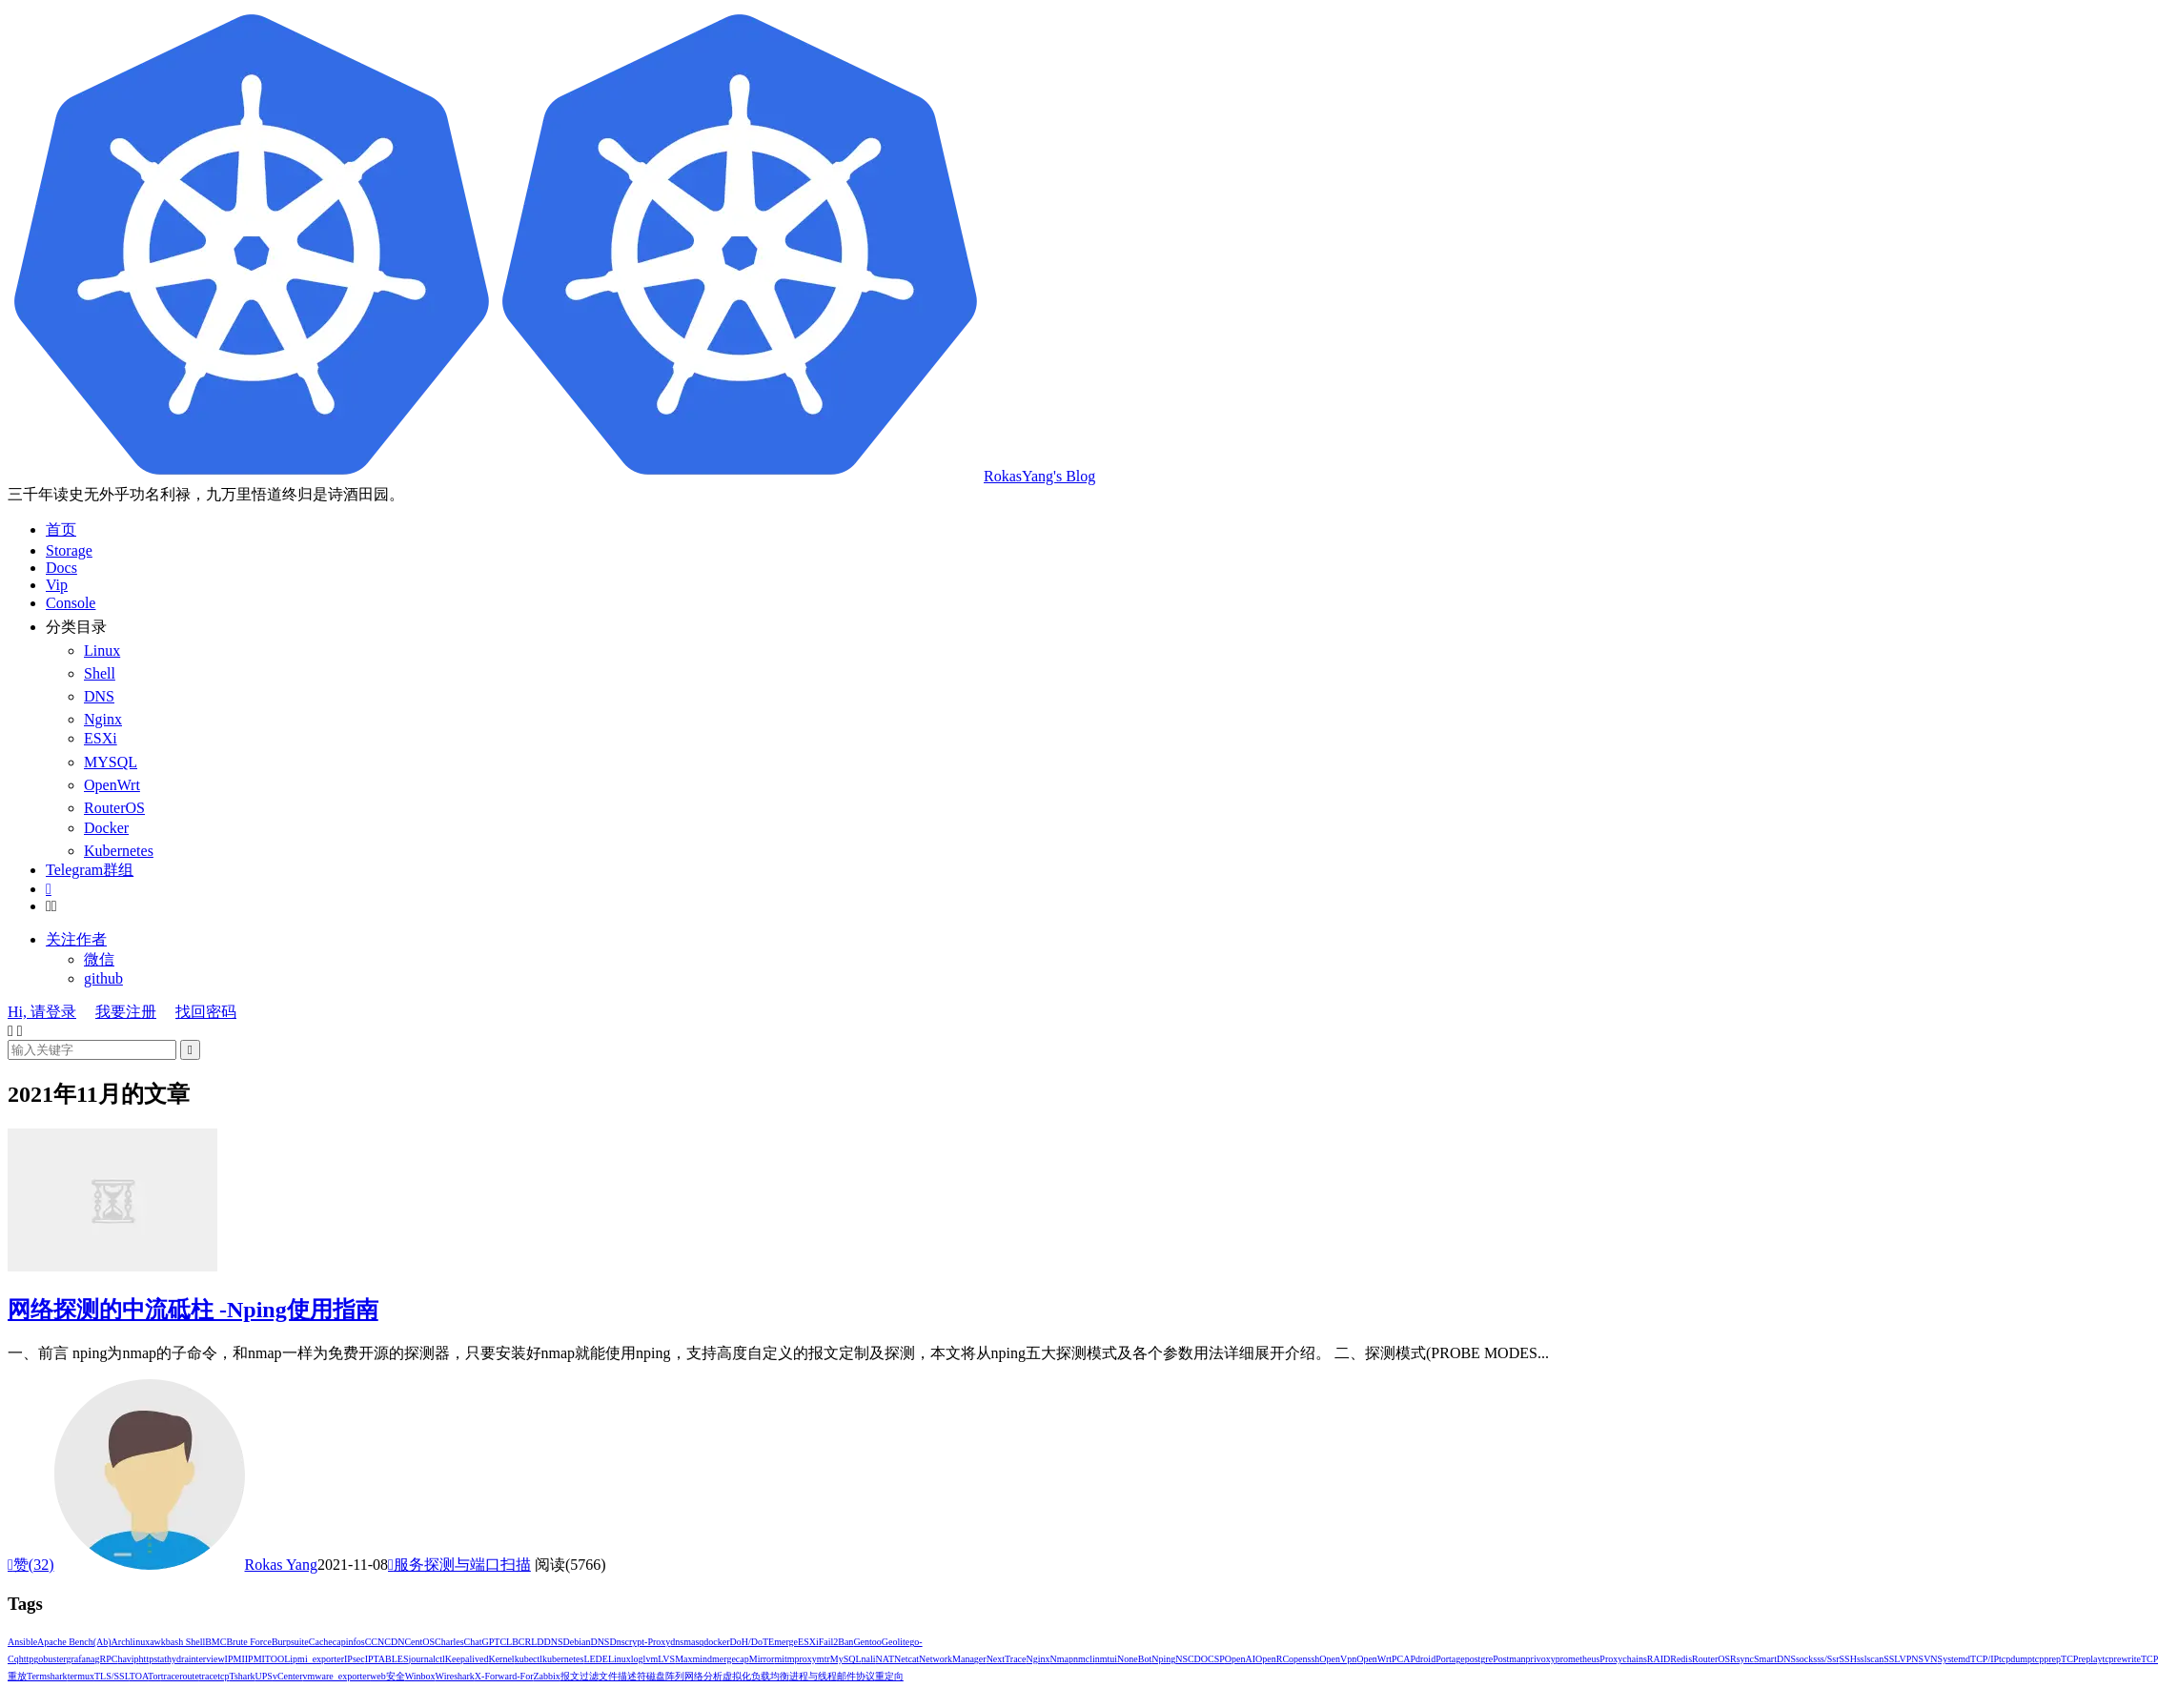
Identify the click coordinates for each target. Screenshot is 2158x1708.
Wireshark (455, 1676)
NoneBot (1134, 1659)
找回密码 (205, 1012)
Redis (1681, 1659)
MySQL (846, 1659)
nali (869, 1659)
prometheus (1578, 1659)
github (103, 978)
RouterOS (1711, 1659)
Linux (619, 1659)
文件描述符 (622, 1676)
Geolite (895, 1642)
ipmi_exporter (317, 1659)
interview (207, 1659)
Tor (154, 1676)
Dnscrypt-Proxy (639, 1642)
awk (158, 1642)
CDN (394, 1642)
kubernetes (562, 1659)
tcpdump (2015, 1659)
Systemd (1954, 1659)
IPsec (354, 1659)
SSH (1848, 1659)
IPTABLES (387, 1659)
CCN (375, 1642)
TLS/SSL (112, 1676)
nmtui (1106, 1659)
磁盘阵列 (665, 1676)
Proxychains (1622, 1659)
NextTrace (1007, 1659)
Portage (1450, 1659)
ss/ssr (1828, 1659)
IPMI (235, 1659)
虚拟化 (737, 1676)
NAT (885, 1659)
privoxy (1541, 1659)
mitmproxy (795, 1659)
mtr (823, 1659)
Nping (1163, 1659)
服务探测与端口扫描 (459, 1564)
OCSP (1213, 1659)
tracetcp (214, 1676)
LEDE (595, 1659)
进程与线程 (813, 1676)
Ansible (22, 1642)
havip (127, 1659)
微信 (99, 959)
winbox (420, 1676)
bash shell (185, 1642)
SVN (1928, 1659)
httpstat (153, 1659)
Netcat (906, 1659)
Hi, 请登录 (42, 1012)
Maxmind (693, 1659)
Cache (321, 1642)
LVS (666, 1659)
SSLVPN (1900, 1659)
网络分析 (703, 1676)
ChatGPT (482, 1642)
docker (716, 1642)
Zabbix (547, 1676)
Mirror (762, 1659)
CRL (528, 1642)
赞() (31, 1564)
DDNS (549, 1642)
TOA (139, 1676)
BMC (215, 1642)
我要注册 (125, 1012)
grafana (81, 1659)
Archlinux (131, 1642)
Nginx (1037, 1659)
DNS (599, 1642)
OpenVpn (1337, 1659)
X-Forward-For (504, 1676)
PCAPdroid (1413, 1659)
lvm (651, 1659)
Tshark (241, 1676)
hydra (178, 1659)
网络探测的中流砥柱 (193, 1309)
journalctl (427, 1659)
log (637, 1659)
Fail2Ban (836, 1642)
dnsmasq (686, 1642)
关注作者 (76, 939)
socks (1806, 1659)
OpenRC (1272, 1659)
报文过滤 (579, 1676)
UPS (264, 1676)
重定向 (889, 1676)
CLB (508, 1642)
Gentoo (867, 1642)
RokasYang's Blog (551, 476)
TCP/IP (1984, 1659)
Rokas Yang (281, 1564)
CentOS (419, 1642)
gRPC (105, 1659)
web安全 (387, 1676)
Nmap (1060, 1659)
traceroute (180, 1676)
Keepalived (467, 1659)
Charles (449, 1642)
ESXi (808, 1642)
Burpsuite (290, 1642)
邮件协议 (856, 1676)
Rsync (1742, 1659)
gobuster (49, 1659)
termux (81, 1676)
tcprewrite (2121, 1659)
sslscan (1870, 1659)
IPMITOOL (268, 1659)
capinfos (349, 1642)
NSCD (1188, 1659)
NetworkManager (953, 1659)
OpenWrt (1374, 1659)
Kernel (501, 1659)
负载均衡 (770, 1676)
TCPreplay (2081, 1659)
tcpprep (2046, 1659)
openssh (1304, 1659)
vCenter (288, 1676)
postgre (1479, 1659)
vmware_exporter (337, 1676)
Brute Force (249, 1642)
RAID (1658, 1659)
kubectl (528, 1659)
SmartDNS (1775, 1659)
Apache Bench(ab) (74, 1642)
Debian (577, 1642)
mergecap (730, 1659)
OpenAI (1240, 1659)
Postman (1509, 1659)
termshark (47, 1676)
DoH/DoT (749, 1642)
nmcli (1084, 1659)
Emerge (783, 1642)
